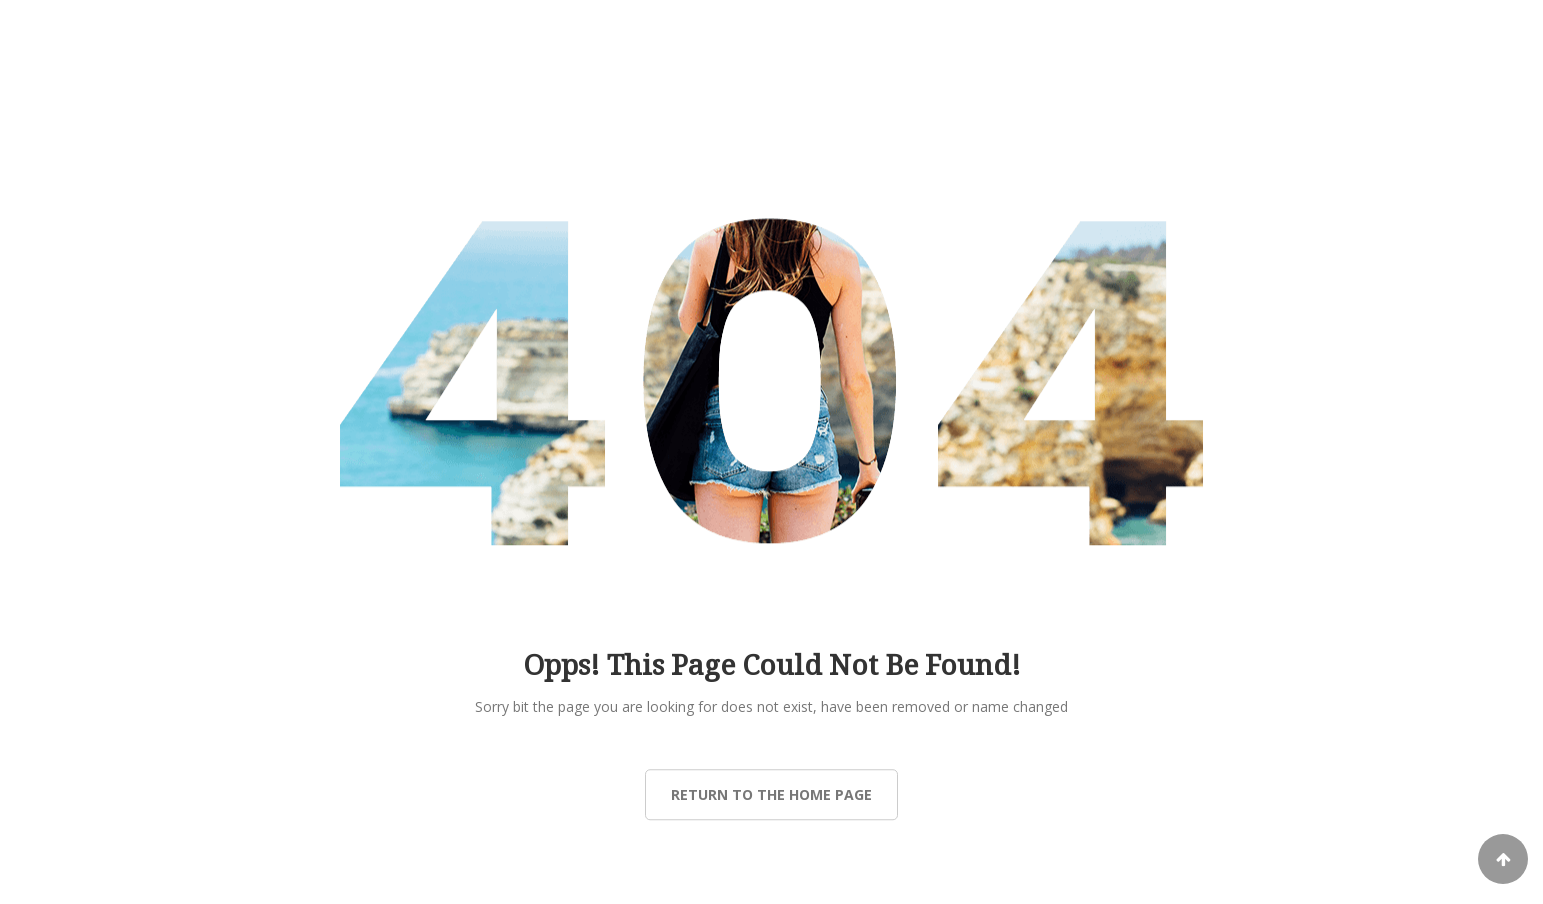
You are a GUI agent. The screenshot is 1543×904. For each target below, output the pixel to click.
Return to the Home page (771, 794)
